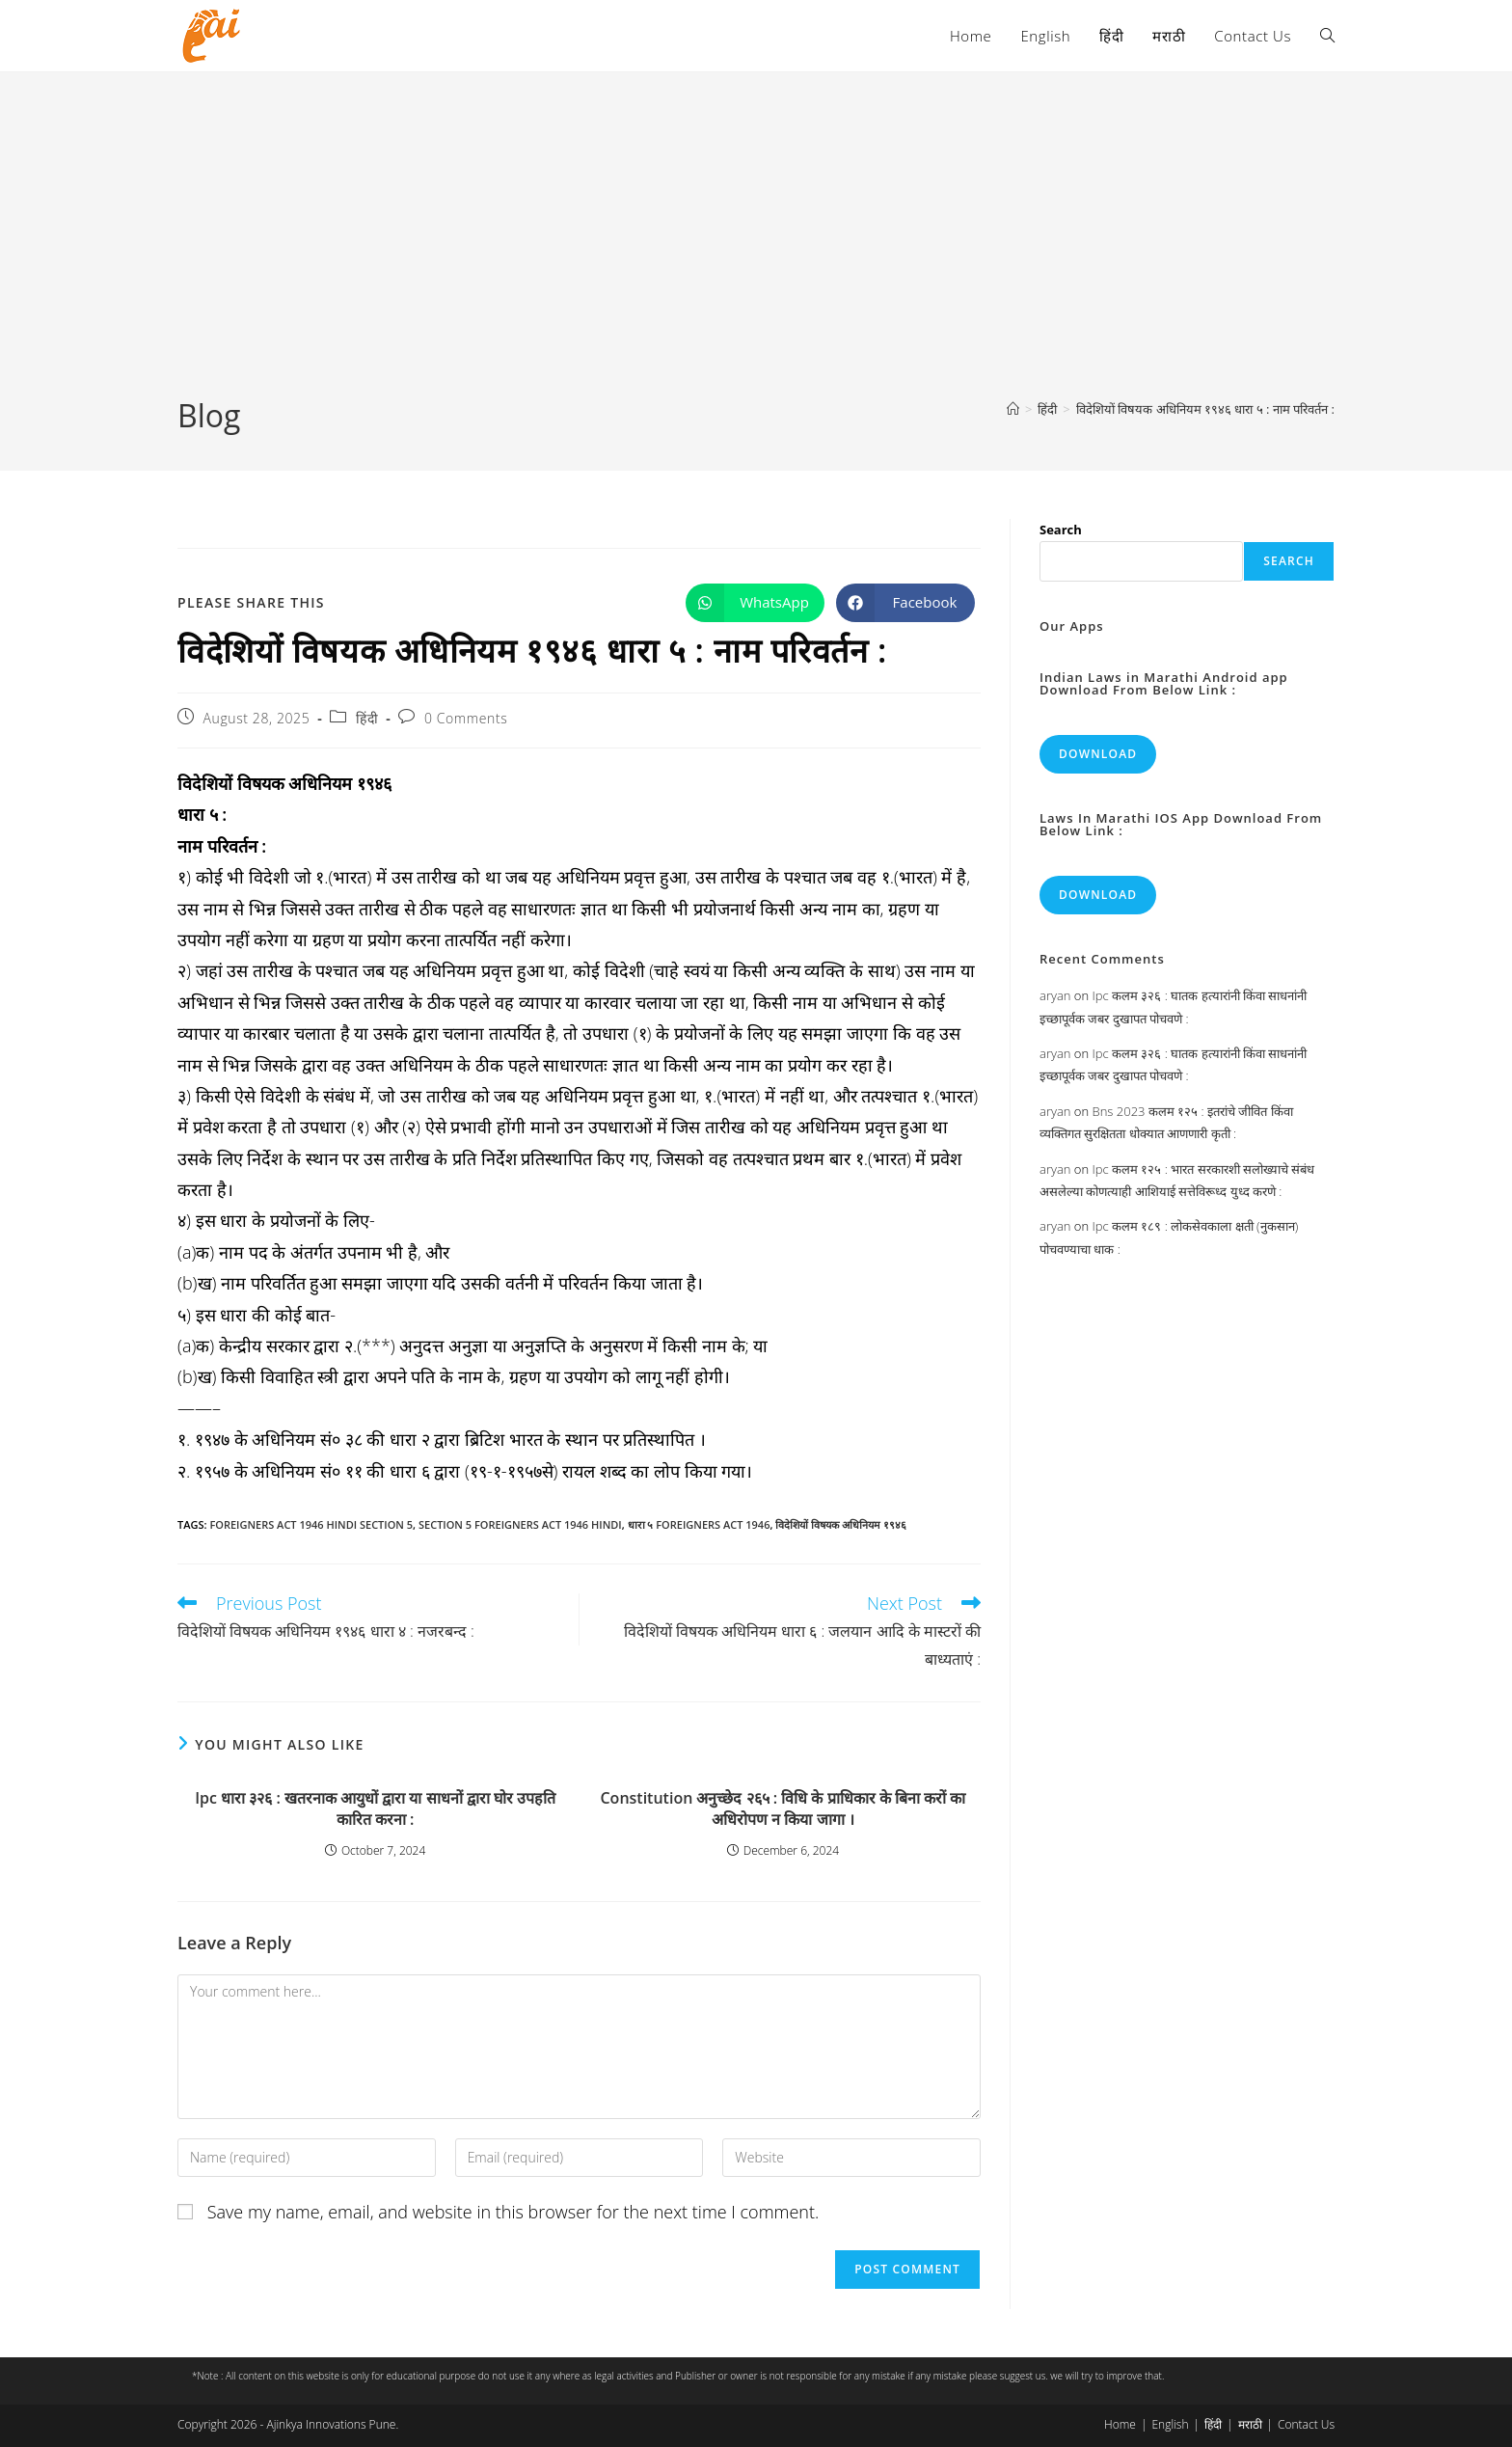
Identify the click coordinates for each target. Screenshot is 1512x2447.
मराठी (1250, 2424)
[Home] (1013, 409)
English (1169, 2424)
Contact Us (1306, 2424)
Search (1061, 529)
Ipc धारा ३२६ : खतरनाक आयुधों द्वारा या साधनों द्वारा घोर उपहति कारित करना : (375, 1808)
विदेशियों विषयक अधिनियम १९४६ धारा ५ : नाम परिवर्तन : (1205, 409)
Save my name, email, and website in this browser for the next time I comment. (513, 2211)
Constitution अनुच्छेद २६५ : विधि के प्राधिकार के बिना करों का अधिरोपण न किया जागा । (782, 1808)
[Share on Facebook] (905, 603)
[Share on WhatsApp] (755, 603)
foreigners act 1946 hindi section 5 (311, 1524)
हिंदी (367, 718)
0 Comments (465, 718)
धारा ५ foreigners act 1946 (699, 1524)
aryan (1055, 995)
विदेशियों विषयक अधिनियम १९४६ (840, 1524)
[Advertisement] (756, 250)
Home (1120, 2424)
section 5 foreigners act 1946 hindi (520, 1524)
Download (1098, 754)
